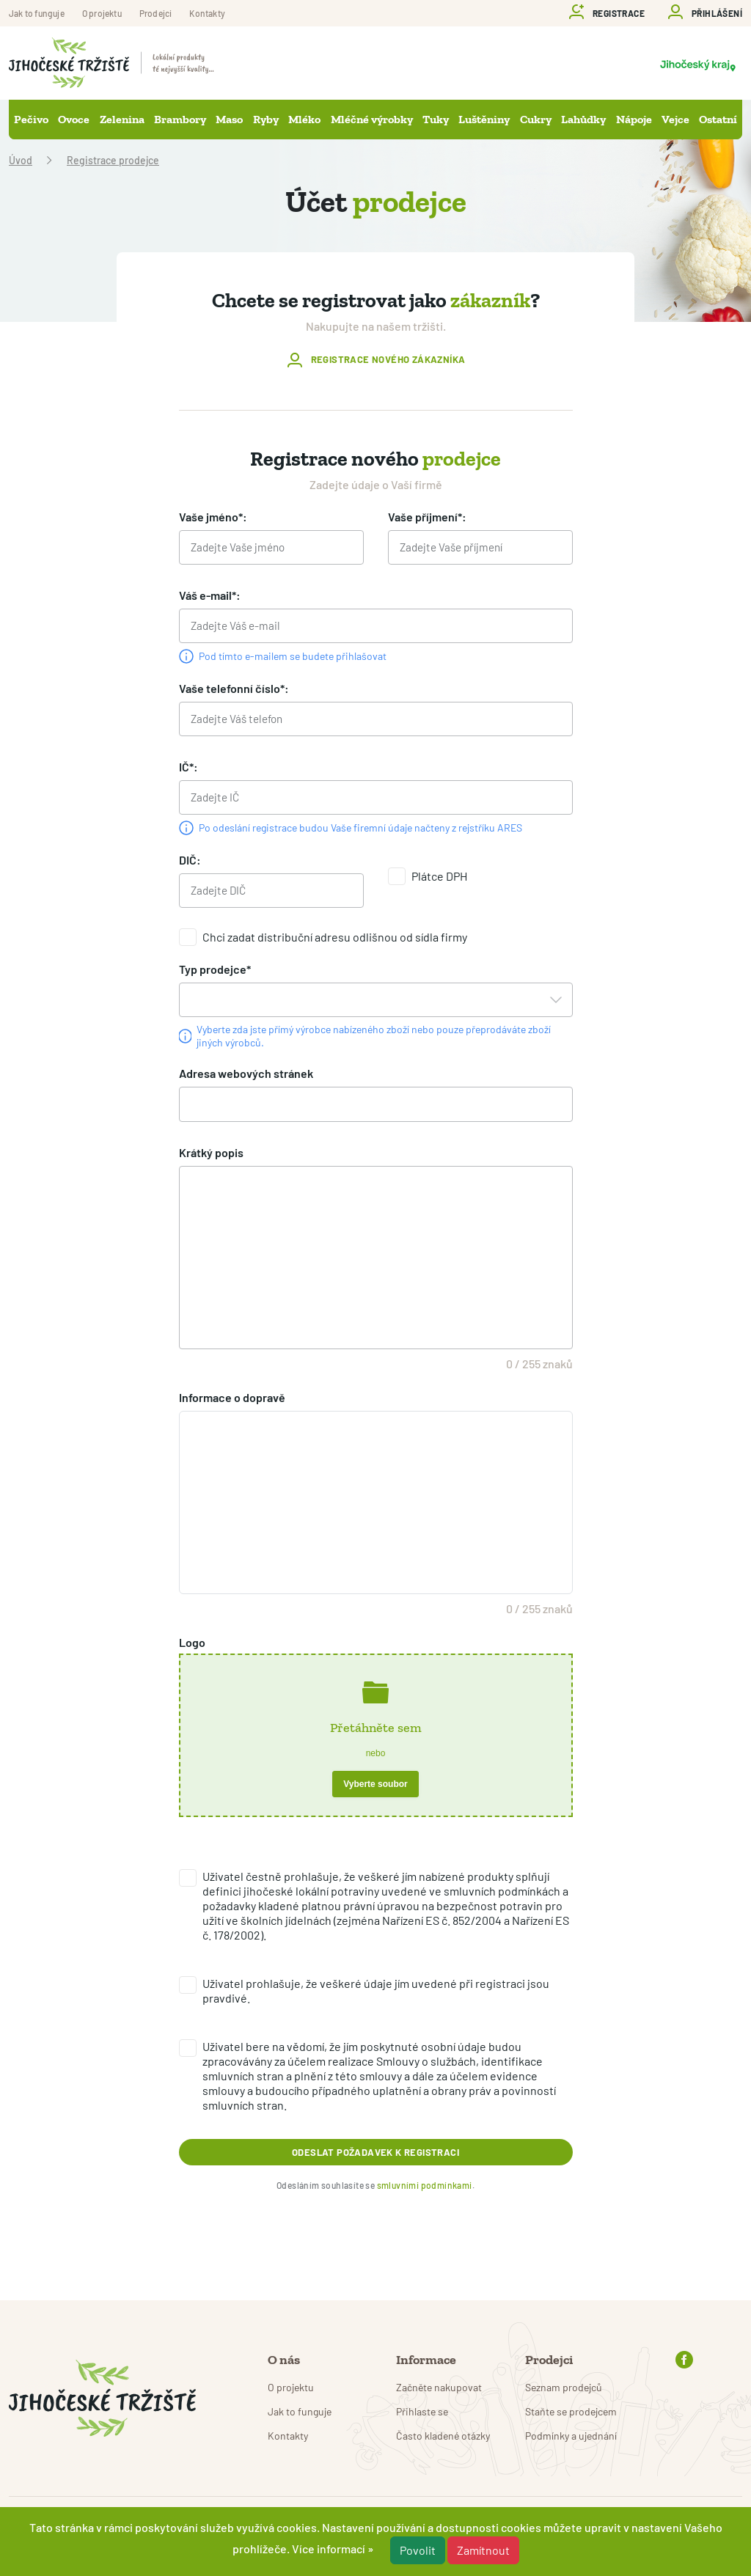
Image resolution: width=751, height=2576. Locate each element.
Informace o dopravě (232, 1412)
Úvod (20, 160)
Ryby (266, 119)
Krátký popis (211, 1167)
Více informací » (332, 2548)
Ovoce (73, 119)
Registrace (619, 13)
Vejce (675, 119)
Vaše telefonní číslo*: (234, 693)
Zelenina (122, 119)
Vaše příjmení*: (427, 517)
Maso (229, 119)
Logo (192, 1657)
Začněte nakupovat (439, 2387)
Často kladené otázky (443, 2435)
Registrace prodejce (113, 160)
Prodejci (155, 13)
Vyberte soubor (375, 1799)
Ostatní (718, 119)
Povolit (418, 2550)
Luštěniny (484, 119)
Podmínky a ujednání (571, 2435)
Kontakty (207, 13)
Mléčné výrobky (372, 119)
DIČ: (190, 869)
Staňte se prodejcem (571, 2411)
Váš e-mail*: (210, 597)
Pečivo (31, 119)
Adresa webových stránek (246, 1086)
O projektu (102, 13)
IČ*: (188, 773)
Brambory (180, 119)
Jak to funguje (37, 13)
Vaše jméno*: (213, 517)
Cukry (536, 119)
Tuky (435, 119)
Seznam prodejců (563, 2387)
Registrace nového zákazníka (388, 360)
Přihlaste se (422, 2411)
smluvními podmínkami (424, 2217)
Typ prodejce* (215, 980)
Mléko (304, 119)
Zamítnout (483, 2550)
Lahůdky (583, 119)
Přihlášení (717, 13)
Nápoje (634, 119)
